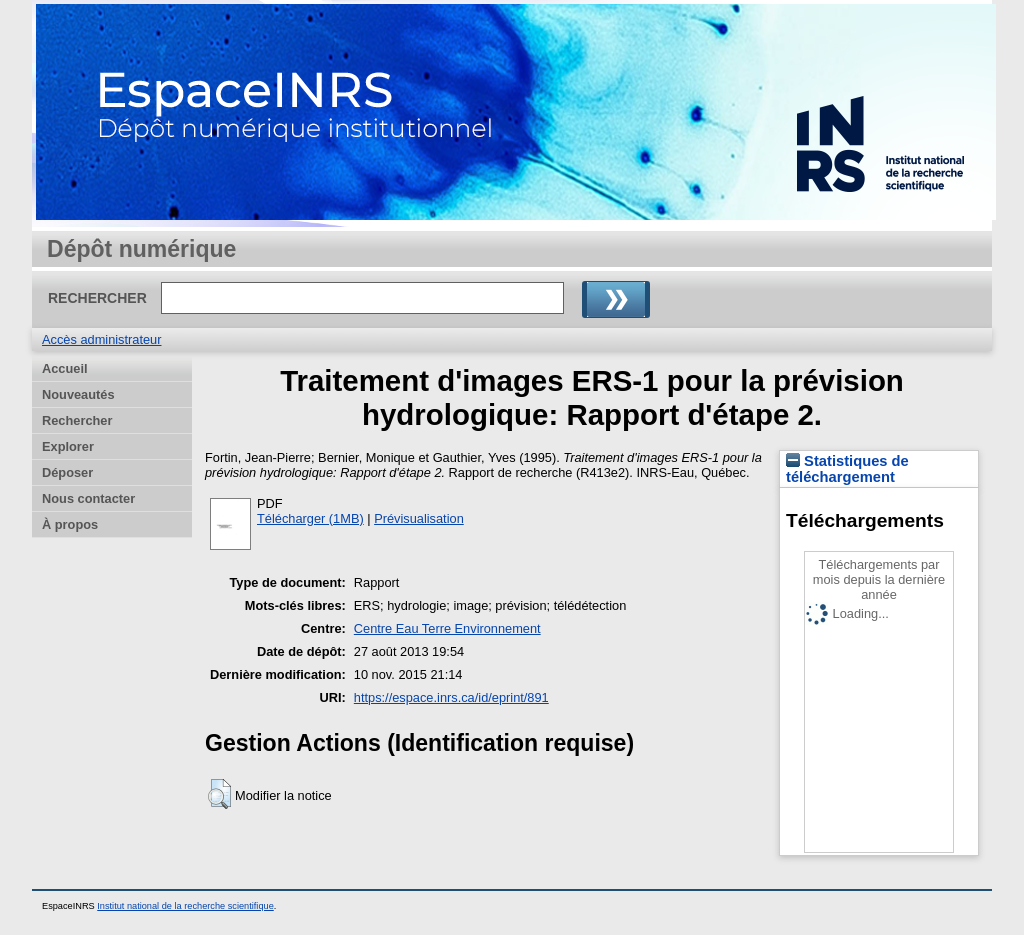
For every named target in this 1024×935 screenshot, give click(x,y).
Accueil (65, 368)
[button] (219, 794)
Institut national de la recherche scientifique (185, 906)
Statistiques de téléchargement (847, 469)
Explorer (68, 446)
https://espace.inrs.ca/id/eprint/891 (451, 697)
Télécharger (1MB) (310, 518)
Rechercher (77, 420)
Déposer (67, 472)
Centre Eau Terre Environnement (447, 628)
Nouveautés (78, 394)
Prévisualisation (419, 518)
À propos (70, 524)
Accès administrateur (101, 339)
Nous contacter (88, 498)
